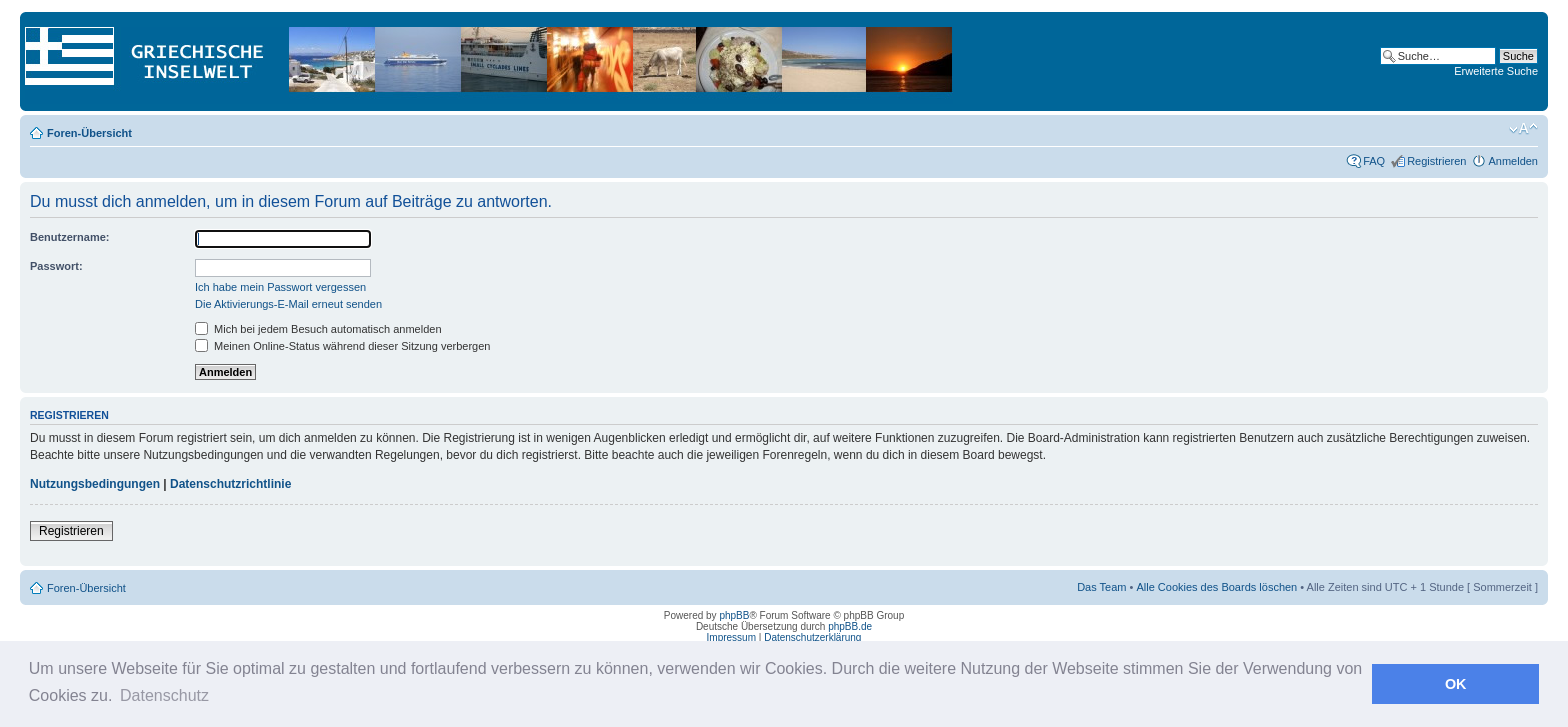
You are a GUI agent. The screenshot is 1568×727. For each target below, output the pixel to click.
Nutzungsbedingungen (95, 484)
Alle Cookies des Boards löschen (1216, 587)
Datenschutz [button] (164, 695)
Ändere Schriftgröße (1523, 129)
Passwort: (56, 266)
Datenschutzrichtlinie (230, 484)
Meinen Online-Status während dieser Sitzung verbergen (342, 346)
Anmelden (1513, 161)
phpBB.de (850, 626)
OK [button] (1456, 684)
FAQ (1374, 161)
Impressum (731, 637)
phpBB (734, 615)
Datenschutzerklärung (812, 637)
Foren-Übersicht (89, 133)
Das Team (1101, 587)
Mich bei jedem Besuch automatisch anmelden (318, 329)
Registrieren (1436, 161)
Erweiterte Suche (1496, 71)
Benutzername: (69, 237)
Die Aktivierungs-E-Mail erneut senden (288, 304)
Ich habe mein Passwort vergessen (280, 287)
